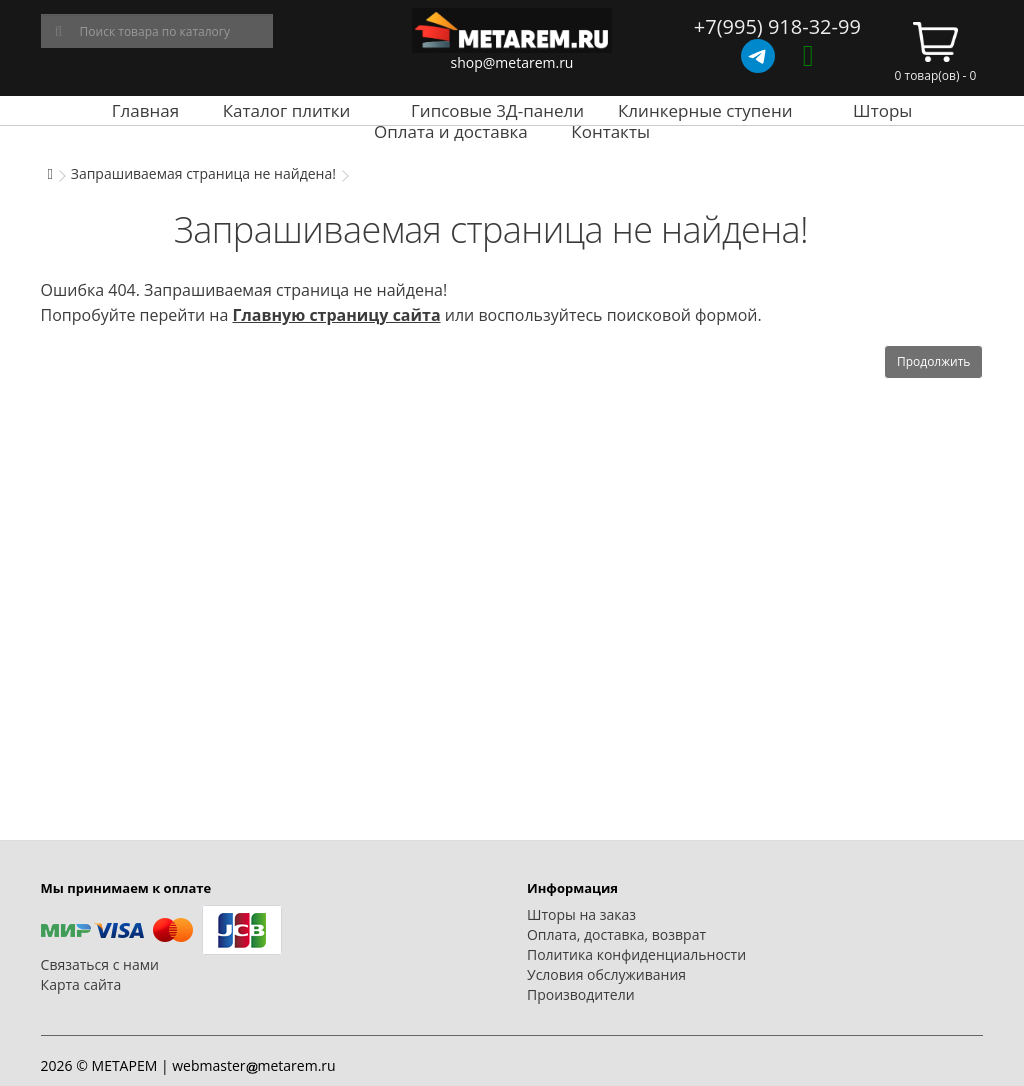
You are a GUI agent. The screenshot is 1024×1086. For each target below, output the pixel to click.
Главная (145, 110)
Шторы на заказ (581, 914)
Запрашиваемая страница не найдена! (203, 173)
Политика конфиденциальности (636, 954)
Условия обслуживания (606, 974)
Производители (581, 994)
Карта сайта (81, 984)
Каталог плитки (287, 110)
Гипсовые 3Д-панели (497, 110)
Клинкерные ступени (705, 110)
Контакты (610, 131)
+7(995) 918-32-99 (777, 26)
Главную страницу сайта (336, 315)
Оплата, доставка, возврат (616, 934)
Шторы (882, 110)
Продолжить (933, 361)
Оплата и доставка (451, 131)
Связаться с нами (100, 964)
